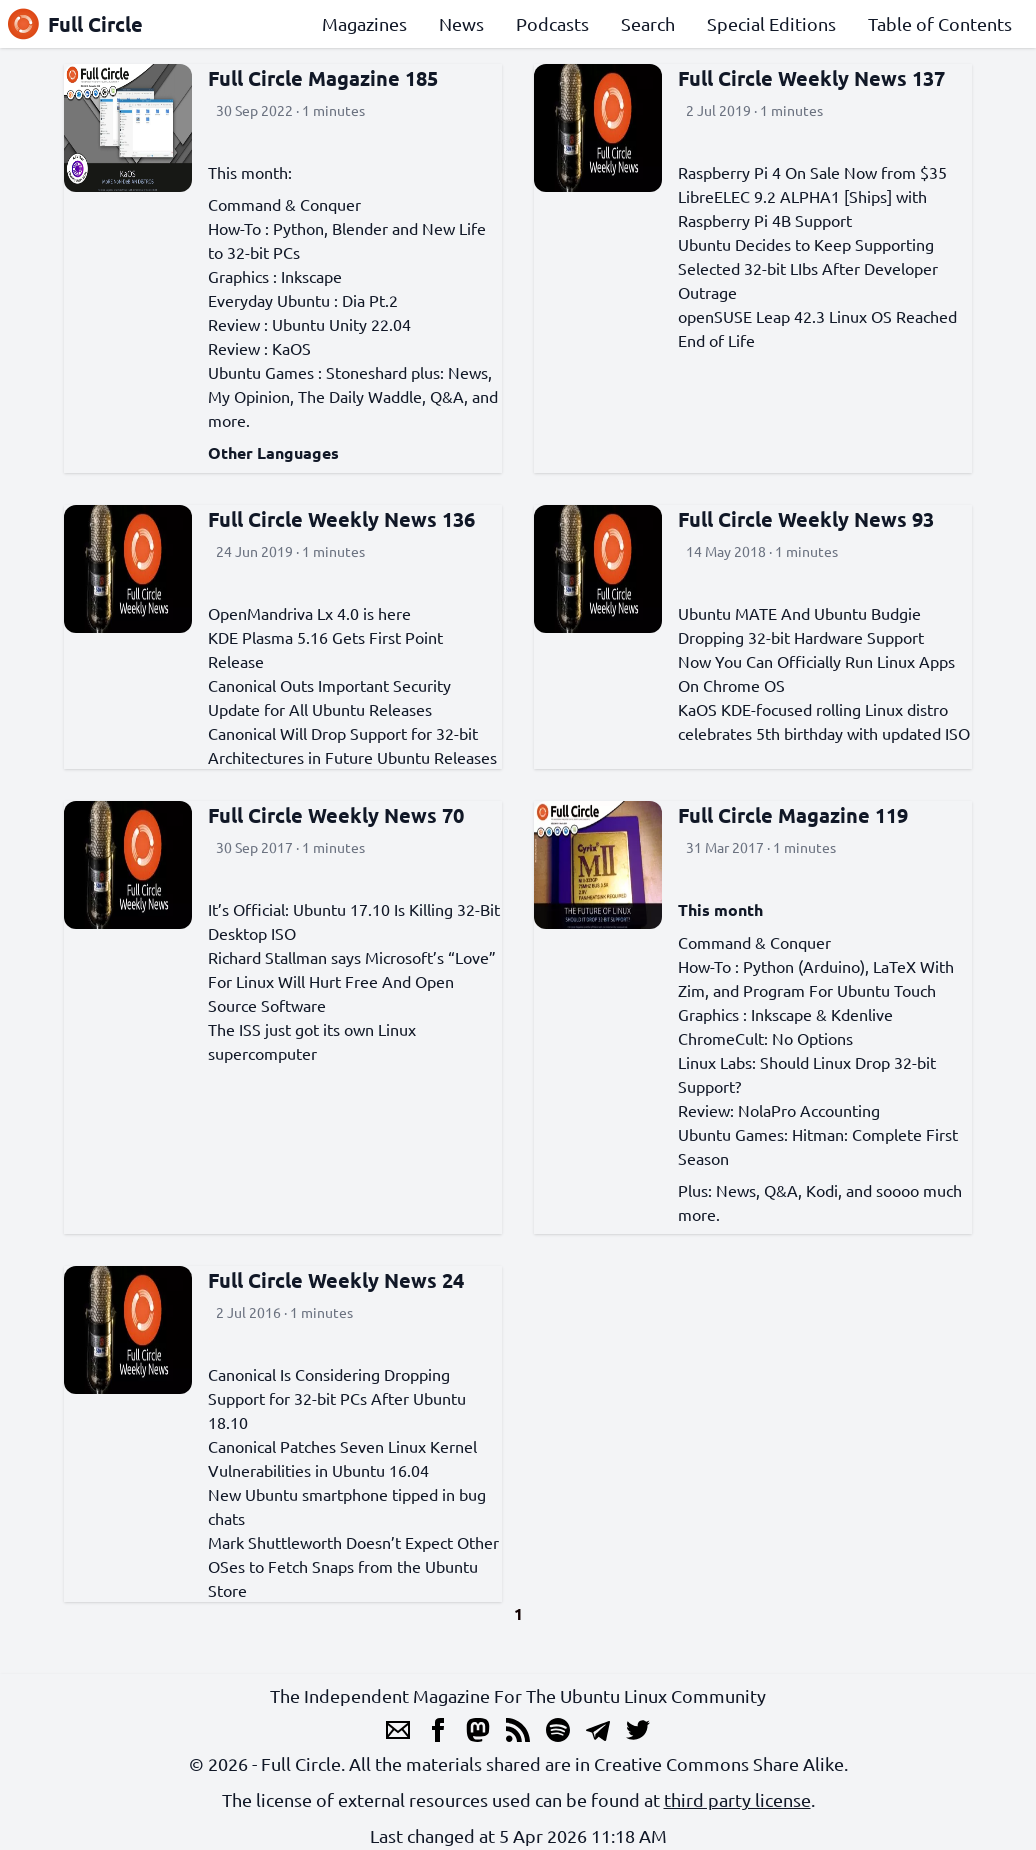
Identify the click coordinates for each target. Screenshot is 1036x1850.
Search (648, 23)
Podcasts (552, 23)
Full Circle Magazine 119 (793, 815)
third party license (737, 1799)
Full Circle (75, 24)
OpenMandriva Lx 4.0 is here (309, 613)
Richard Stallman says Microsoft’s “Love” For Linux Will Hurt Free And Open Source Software (352, 981)
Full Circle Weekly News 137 (811, 78)
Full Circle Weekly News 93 (806, 519)
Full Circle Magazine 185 (323, 78)
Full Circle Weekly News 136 (341, 519)
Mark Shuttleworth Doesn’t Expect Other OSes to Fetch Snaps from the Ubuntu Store (353, 1566)
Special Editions (771, 23)
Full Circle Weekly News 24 (336, 1280)
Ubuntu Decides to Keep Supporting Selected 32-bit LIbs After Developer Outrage (808, 268)
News (461, 23)
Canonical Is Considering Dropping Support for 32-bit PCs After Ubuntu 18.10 (337, 1398)
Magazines (364, 23)
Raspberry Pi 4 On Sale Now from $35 (812, 172)
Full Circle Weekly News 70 (336, 815)
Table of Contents (940, 23)
